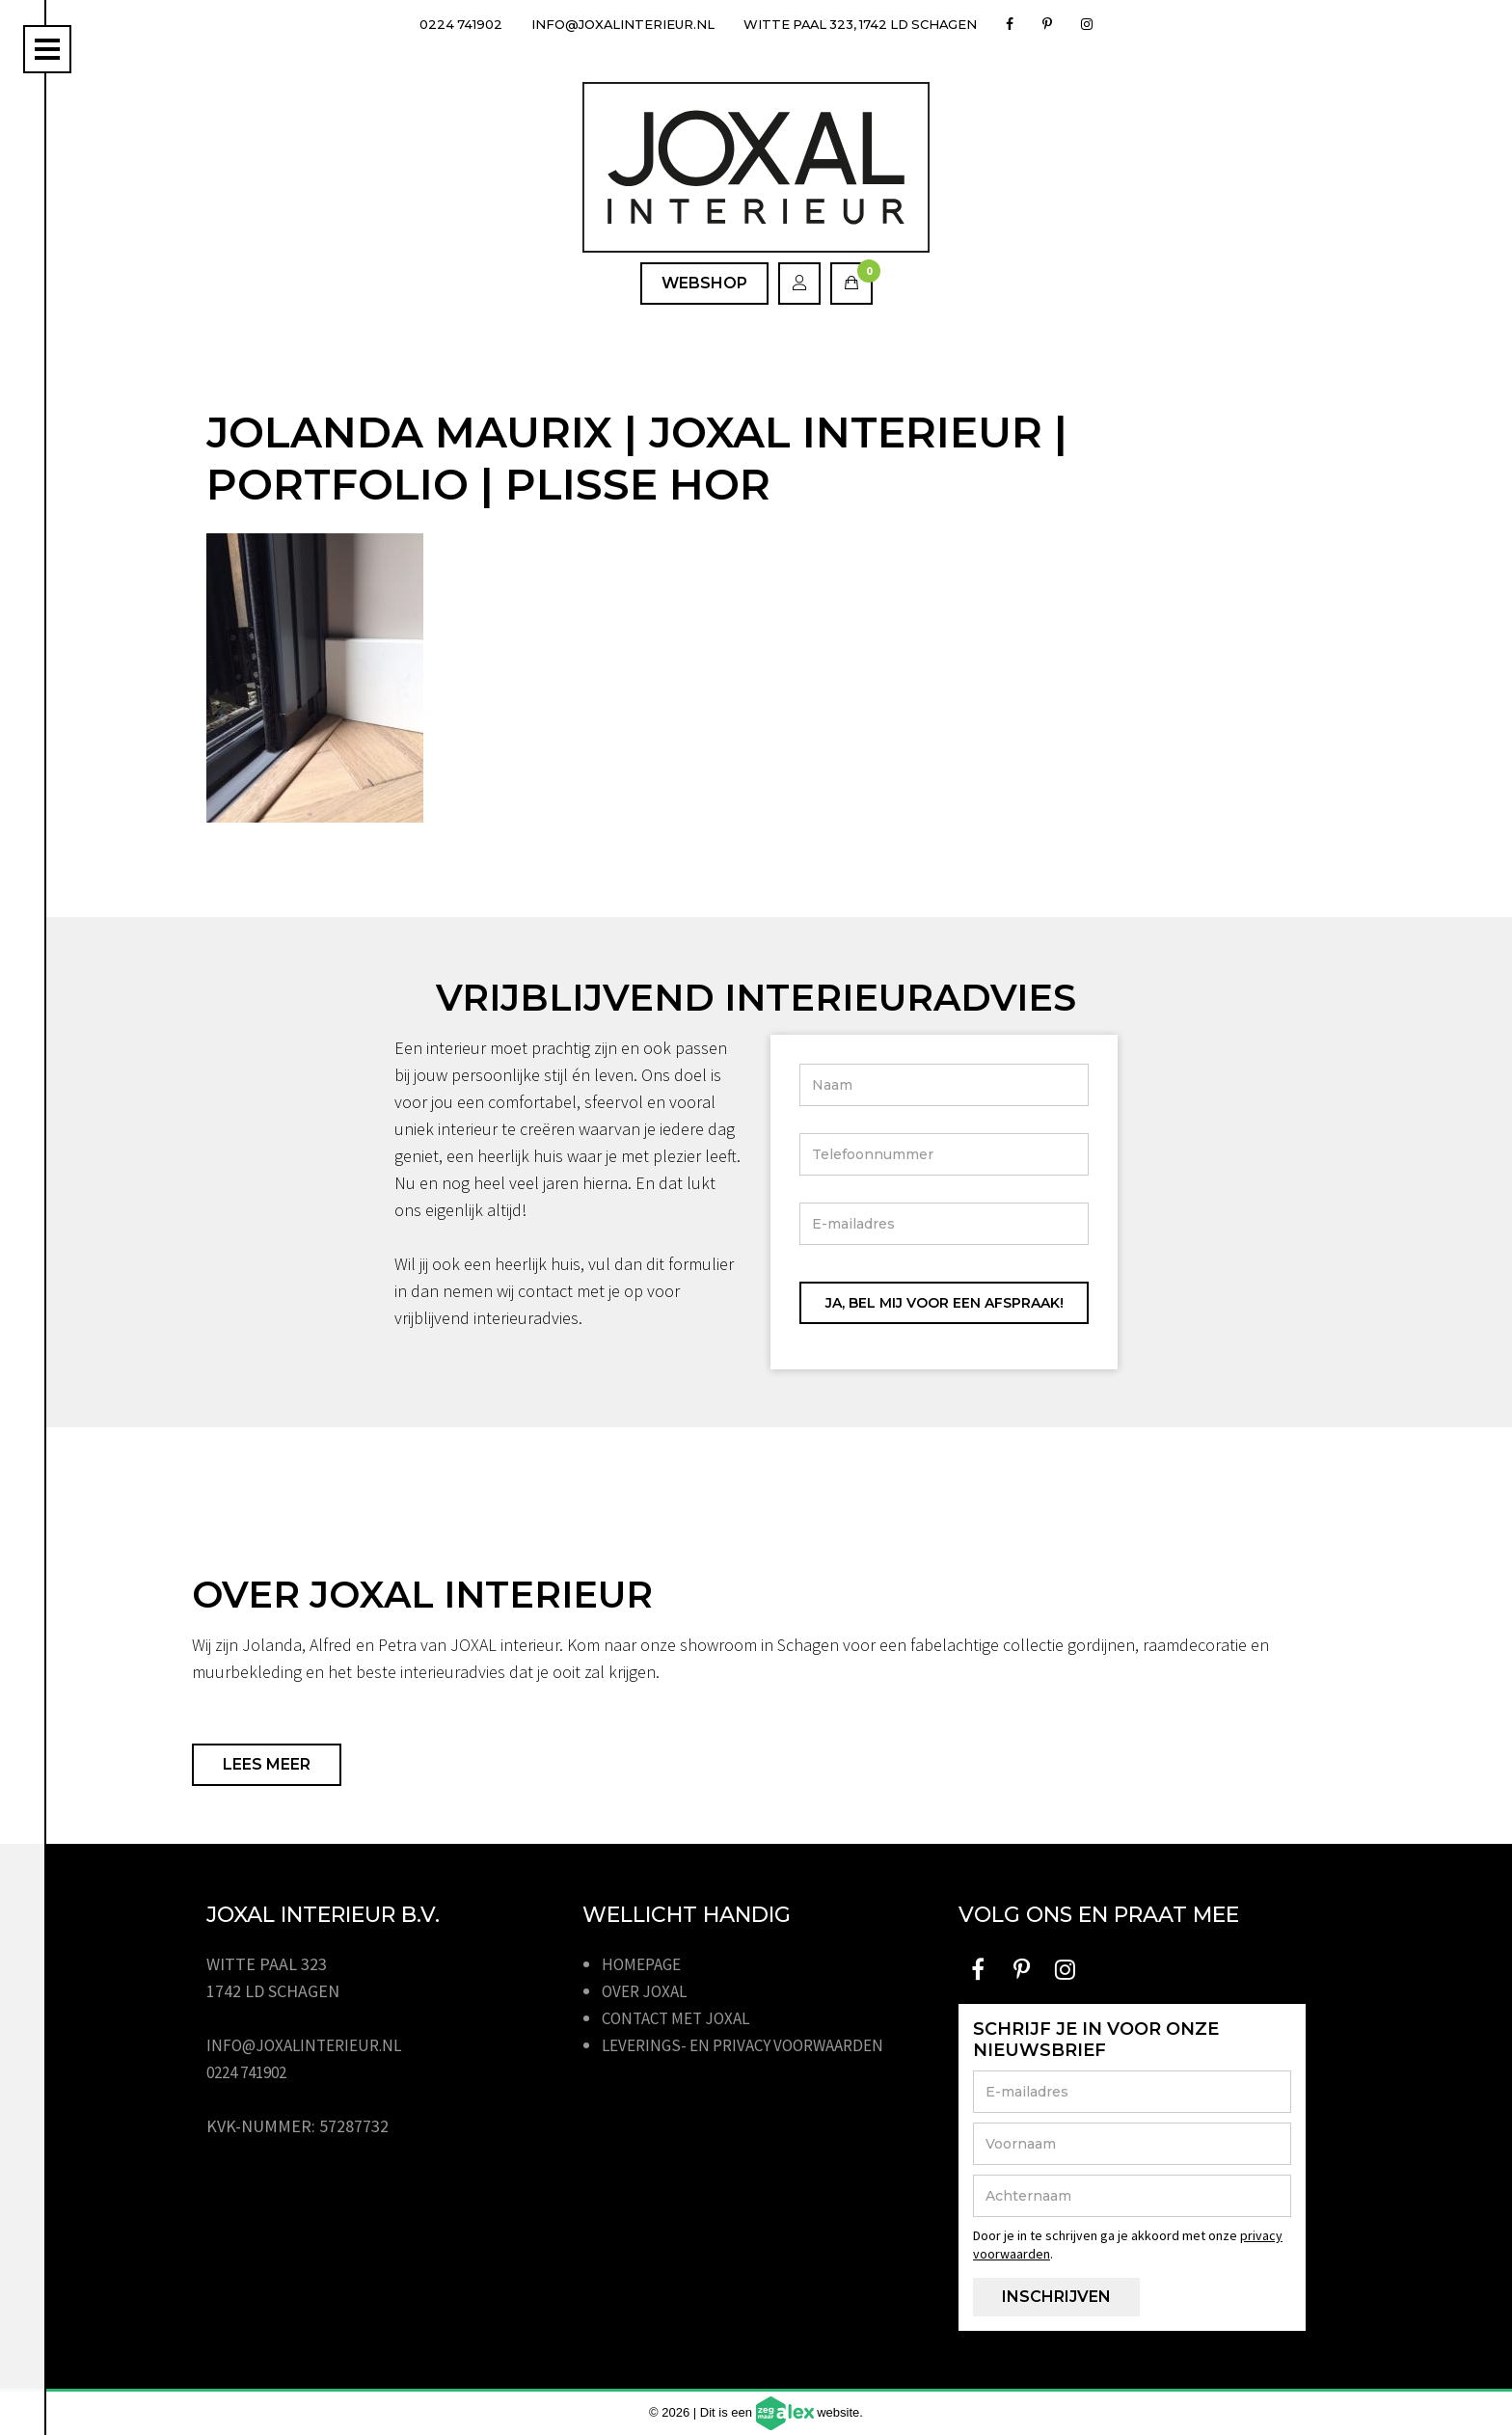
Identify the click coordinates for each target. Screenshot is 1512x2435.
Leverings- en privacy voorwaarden (753, 2045)
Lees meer (266, 1764)
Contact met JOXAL (682, 2018)
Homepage (645, 1964)
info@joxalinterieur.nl (614, 24)
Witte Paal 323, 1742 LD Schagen (872, 24)
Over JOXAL (647, 1991)
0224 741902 (439, 24)
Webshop (704, 283)
